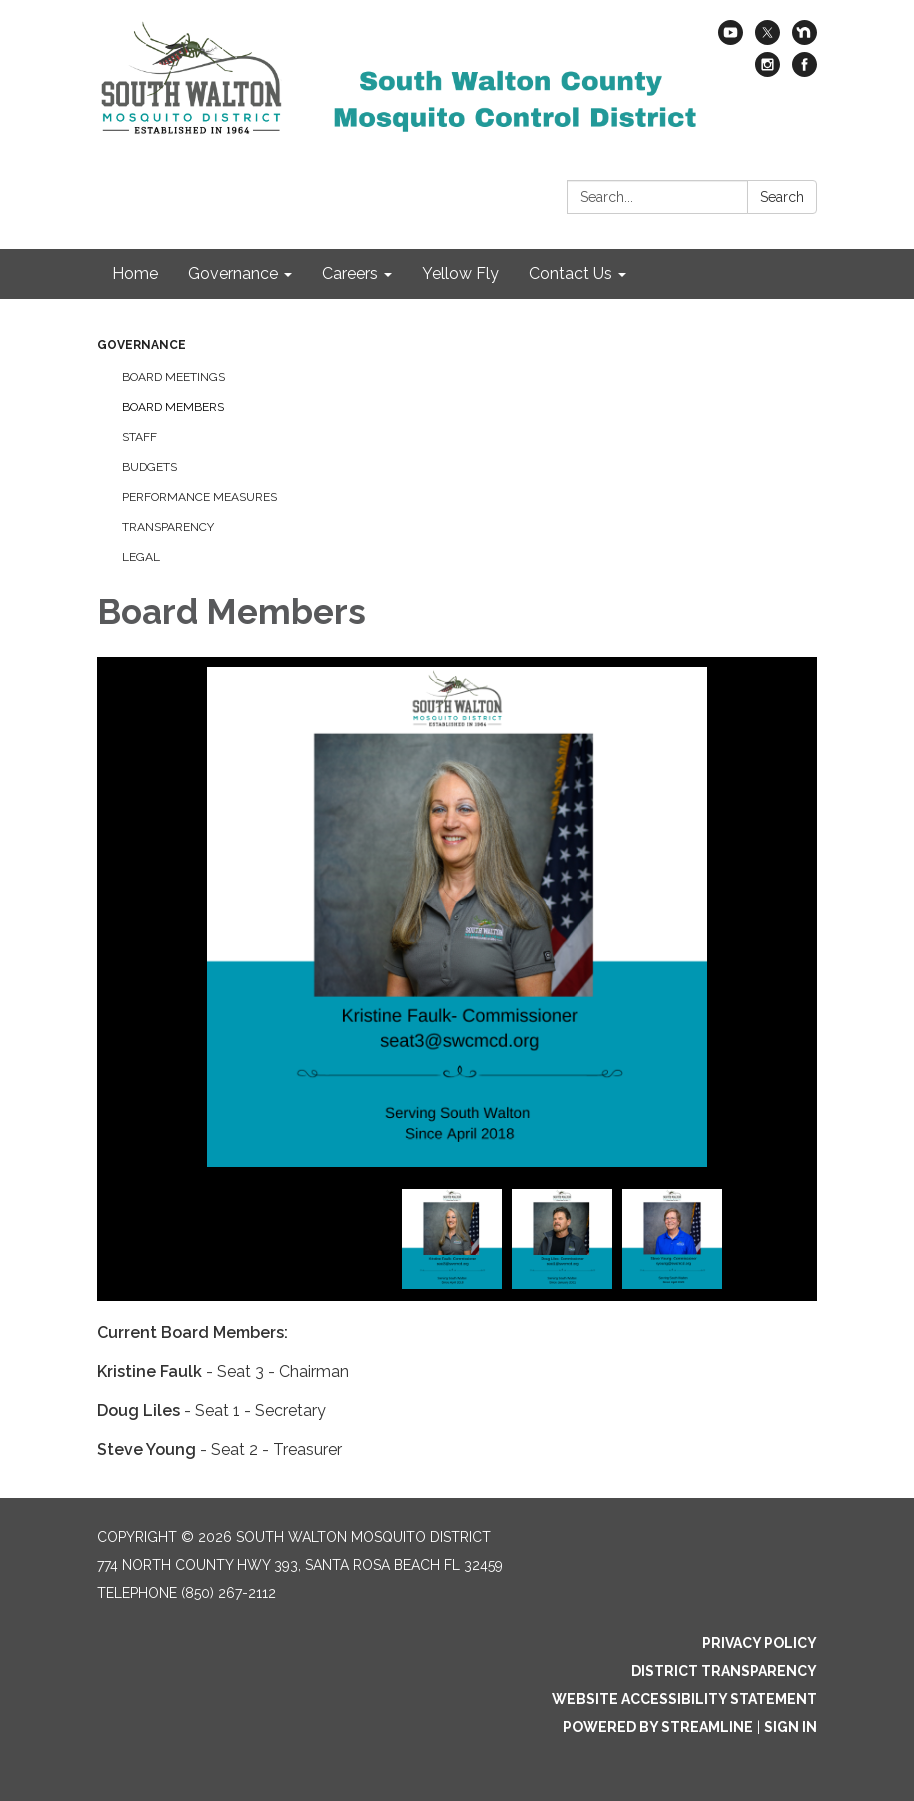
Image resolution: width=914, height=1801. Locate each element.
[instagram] (767, 71)
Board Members (173, 407)
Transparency (168, 527)
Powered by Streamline (658, 1727)
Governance (141, 345)
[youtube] (730, 39)
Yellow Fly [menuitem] (460, 273)
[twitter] (767, 39)
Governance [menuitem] (233, 273)
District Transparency (724, 1671)
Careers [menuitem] (350, 273)
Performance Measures (199, 497)
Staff (139, 437)
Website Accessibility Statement (684, 1699)
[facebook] (804, 71)
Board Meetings (173, 377)
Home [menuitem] (135, 273)
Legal (141, 557)
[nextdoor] (804, 39)
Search (782, 197)
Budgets (149, 467)
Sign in (790, 1727)
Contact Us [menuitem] (570, 273)
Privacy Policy (759, 1643)
